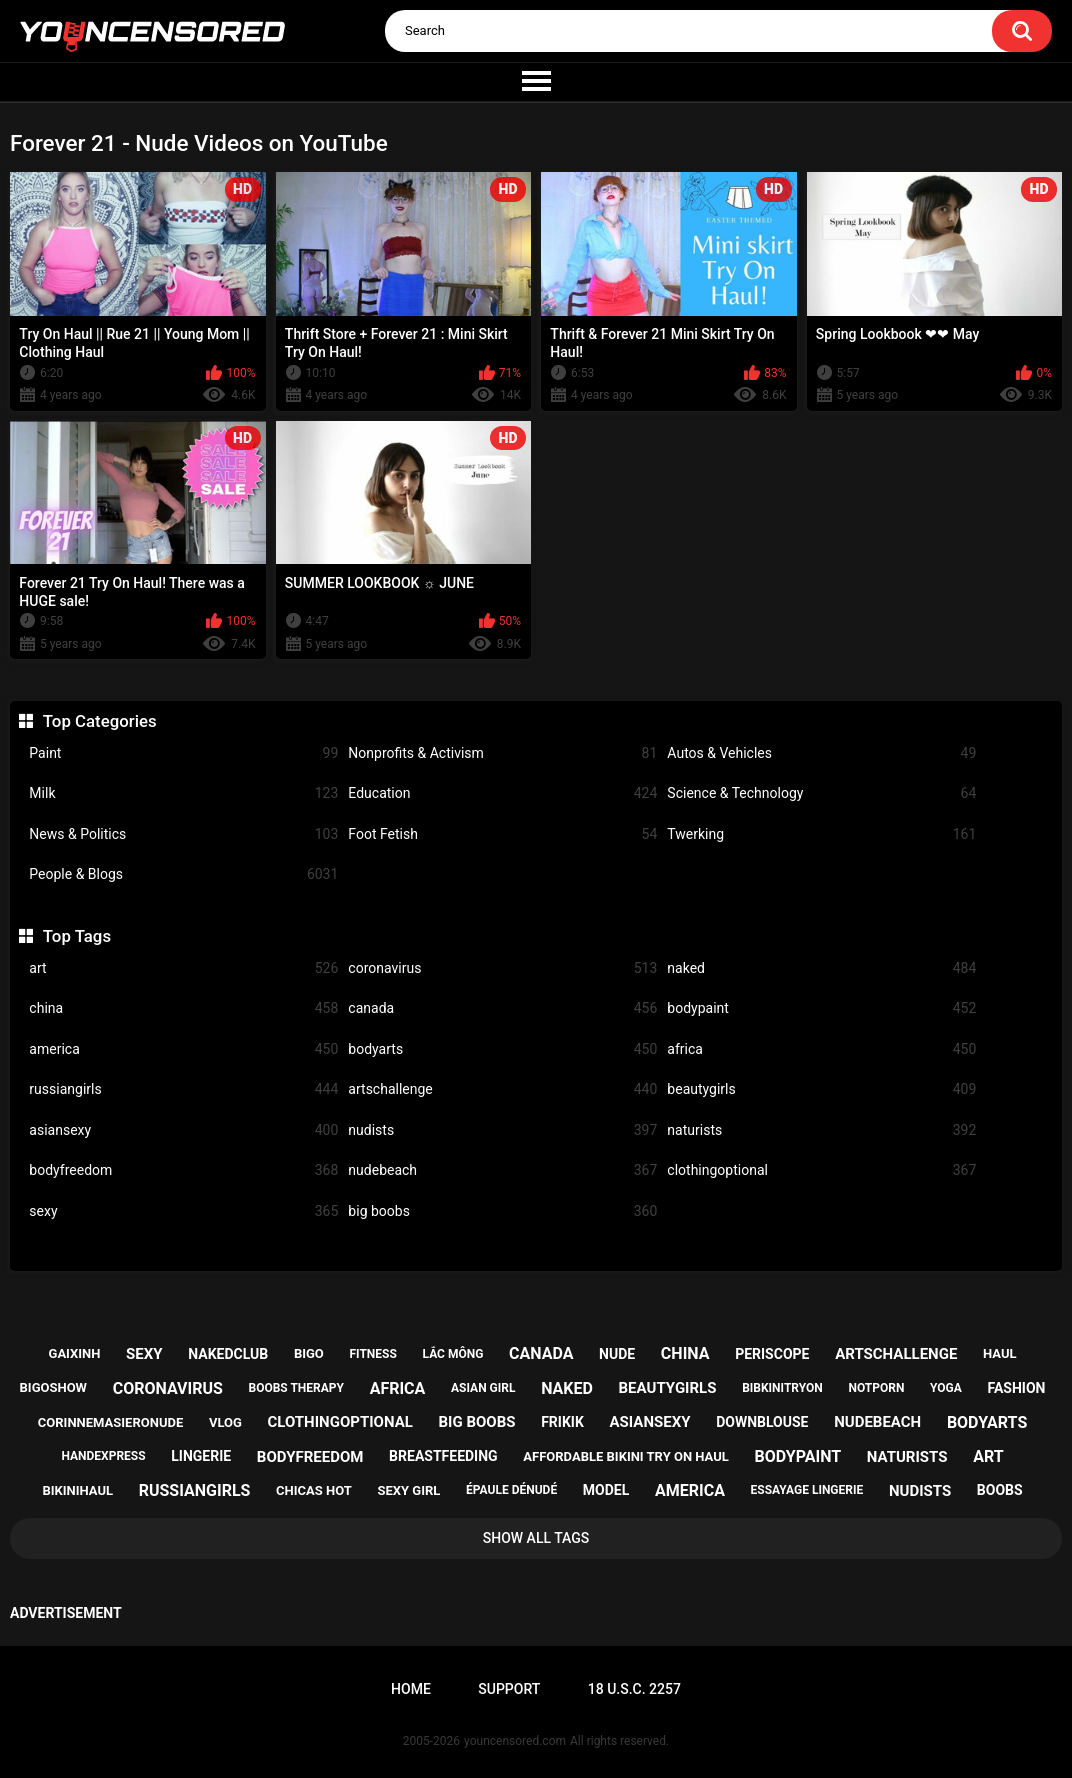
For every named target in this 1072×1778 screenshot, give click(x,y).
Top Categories (100, 721)
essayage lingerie (807, 1490)
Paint (183, 753)
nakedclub (228, 1354)
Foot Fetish (502, 834)
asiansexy (183, 1130)
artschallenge (502, 1089)
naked (821, 968)
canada (502, 1008)
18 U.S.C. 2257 (634, 1689)
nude (617, 1354)
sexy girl (409, 1490)
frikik (562, 1422)
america (183, 1049)
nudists (502, 1130)
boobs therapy (296, 1388)
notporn (876, 1388)
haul (1000, 1353)
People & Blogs (183, 874)
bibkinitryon (782, 1388)
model (606, 1490)
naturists (821, 1130)
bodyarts (502, 1049)
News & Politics (183, 834)
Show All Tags (536, 1538)
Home (411, 1689)
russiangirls (183, 1089)
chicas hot (314, 1490)
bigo (309, 1353)
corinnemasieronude (110, 1422)
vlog (225, 1422)
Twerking (821, 834)
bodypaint (821, 1008)
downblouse (762, 1422)
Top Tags (77, 936)
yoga (946, 1388)
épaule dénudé (511, 1490)
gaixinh (75, 1353)
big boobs (502, 1211)
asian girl (483, 1388)
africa (821, 1049)
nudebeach (502, 1170)
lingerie (201, 1456)
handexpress (103, 1456)
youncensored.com (515, 1741)
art (183, 968)
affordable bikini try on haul (626, 1456)
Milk (183, 793)
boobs (1000, 1490)
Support (509, 1689)
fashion (1017, 1388)
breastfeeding (443, 1456)
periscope (772, 1354)
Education (502, 793)
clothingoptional (821, 1170)
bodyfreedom (183, 1170)
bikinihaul (77, 1490)
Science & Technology (821, 793)
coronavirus (502, 968)
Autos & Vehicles (821, 753)
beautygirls (821, 1089)
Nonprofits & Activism (502, 753)
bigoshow (53, 1387)
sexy (183, 1211)
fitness (373, 1354)
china (183, 1008)
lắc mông (453, 1354)
